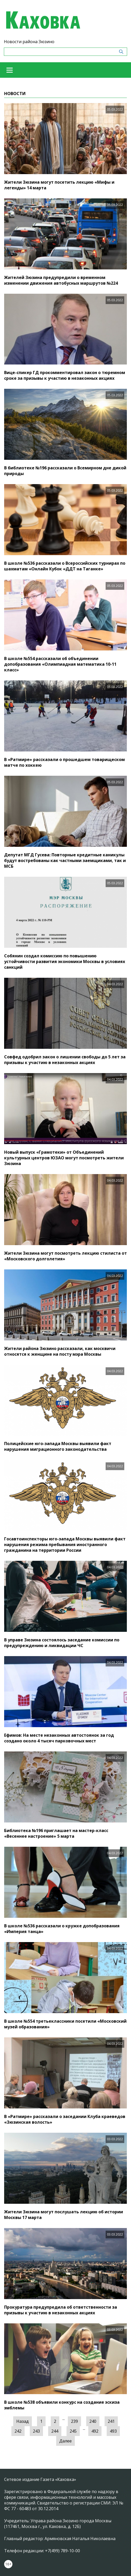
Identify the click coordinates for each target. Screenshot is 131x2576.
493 (113, 2431)
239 (74, 2421)
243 (36, 2431)
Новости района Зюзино (29, 42)
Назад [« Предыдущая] (22, 2421)
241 (111, 2421)
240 (92, 2421)
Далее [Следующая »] (65, 2441)
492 (94, 2431)
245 (73, 2431)
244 (54, 2431)
